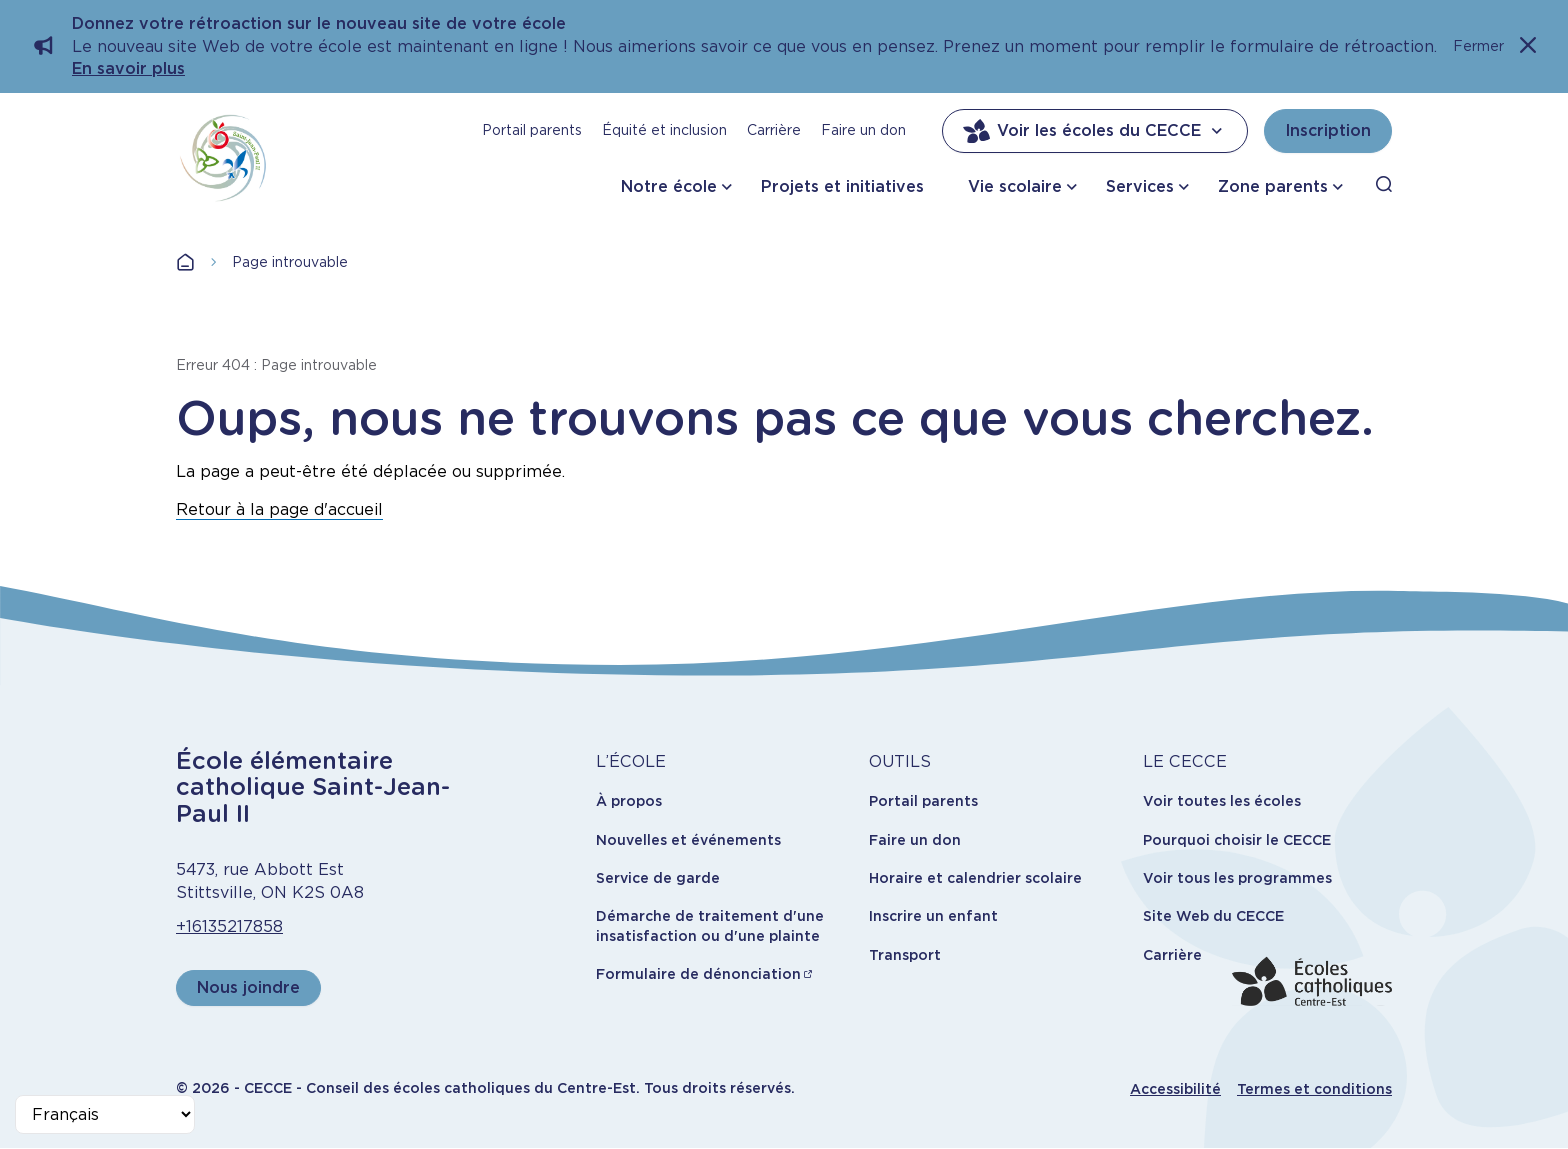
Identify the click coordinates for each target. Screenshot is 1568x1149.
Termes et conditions (1314, 1089)
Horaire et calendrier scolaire (975, 878)
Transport (905, 955)
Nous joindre (248, 987)
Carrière (774, 130)
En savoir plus (128, 68)
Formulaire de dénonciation (698, 974)
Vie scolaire (1015, 186)
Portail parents (532, 130)
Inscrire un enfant (933, 916)
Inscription (1328, 130)
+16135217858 (229, 926)
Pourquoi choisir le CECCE (1237, 840)
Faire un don (863, 130)
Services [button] (1140, 186)
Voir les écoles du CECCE (1095, 131)
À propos (629, 801)
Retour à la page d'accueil (279, 509)
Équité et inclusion (664, 130)
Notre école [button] (669, 186)
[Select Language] (105, 1114)
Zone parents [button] (1273, 186)
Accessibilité (1175, 1089)
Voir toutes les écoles (1222, 801)
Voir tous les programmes (1237, 878)
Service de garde (658, 878)
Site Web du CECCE (1213, 916)
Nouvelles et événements (688, 840)
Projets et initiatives (842, 186)
